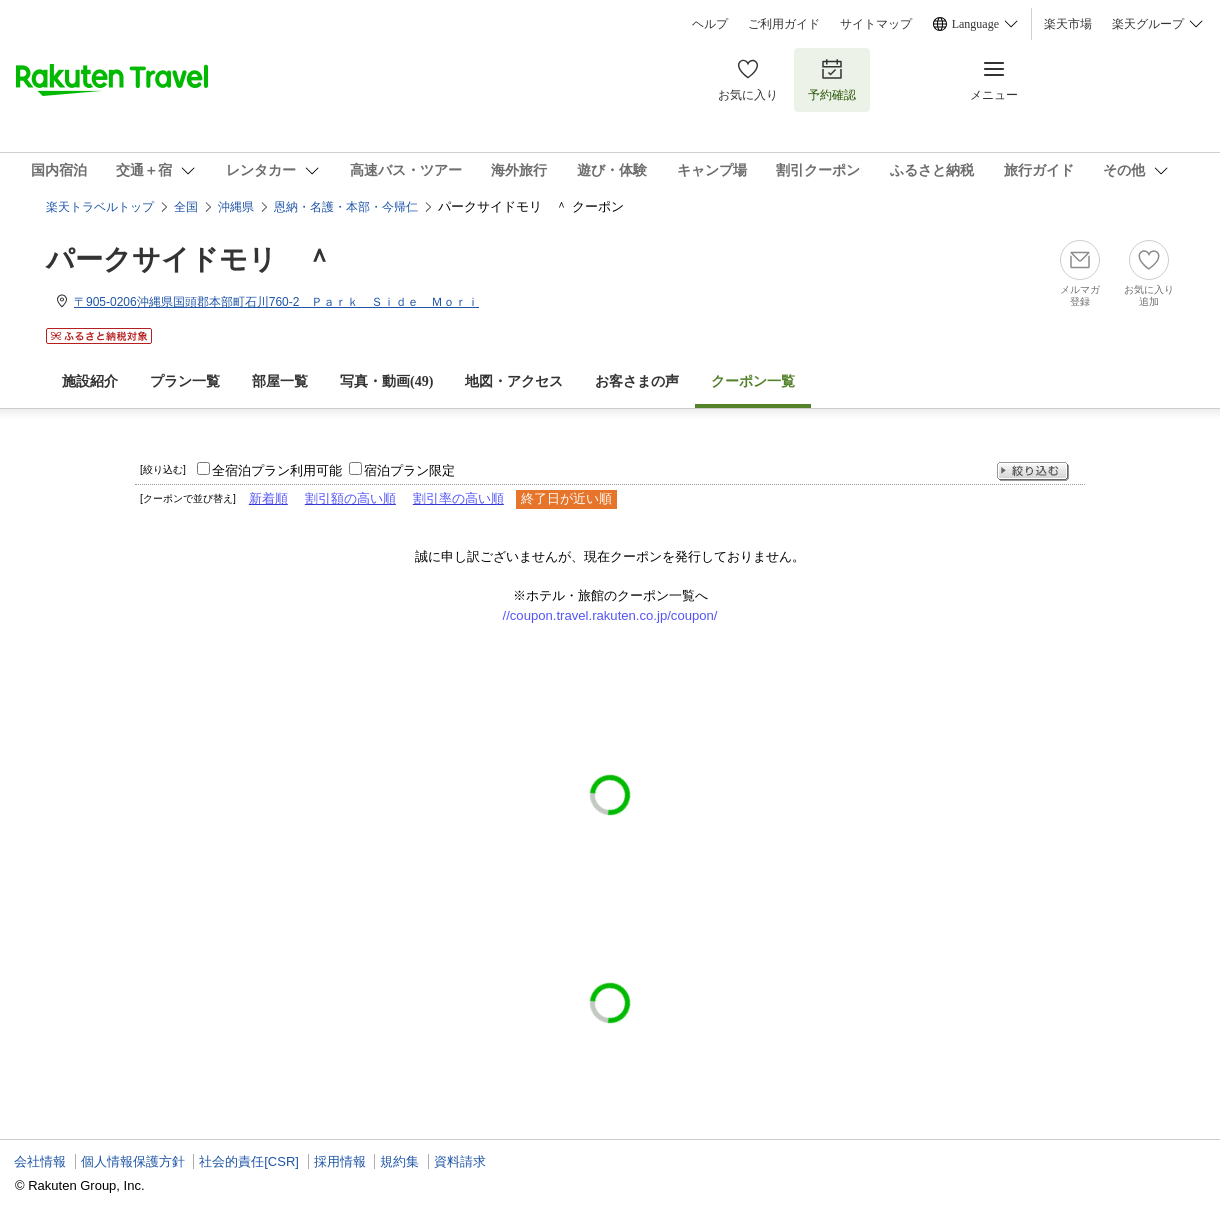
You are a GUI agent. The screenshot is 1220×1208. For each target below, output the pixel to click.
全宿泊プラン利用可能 (277, 470)
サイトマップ (876, 24)
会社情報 (40, 1161)
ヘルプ (710, 24)
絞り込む (1033, 471)
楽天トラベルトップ (100, 207)
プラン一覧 (185, 381)
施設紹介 (90, 381)
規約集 (399, 1161)
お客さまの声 (637, 381)
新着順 (268, 498)
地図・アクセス (514, 381)
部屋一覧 (280, 381)
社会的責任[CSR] (249, 1161)
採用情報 (340, 1161)
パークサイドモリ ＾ (189, 259)
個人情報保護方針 (133, 1161)
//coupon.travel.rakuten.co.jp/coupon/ (610, 615)
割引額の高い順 (350, 498)
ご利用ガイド (784, 24)
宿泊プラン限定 (409, 470)
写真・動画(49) (386, 381)
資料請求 (460, 1161)
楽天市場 (1068, 24)
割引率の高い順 (458, 498)
